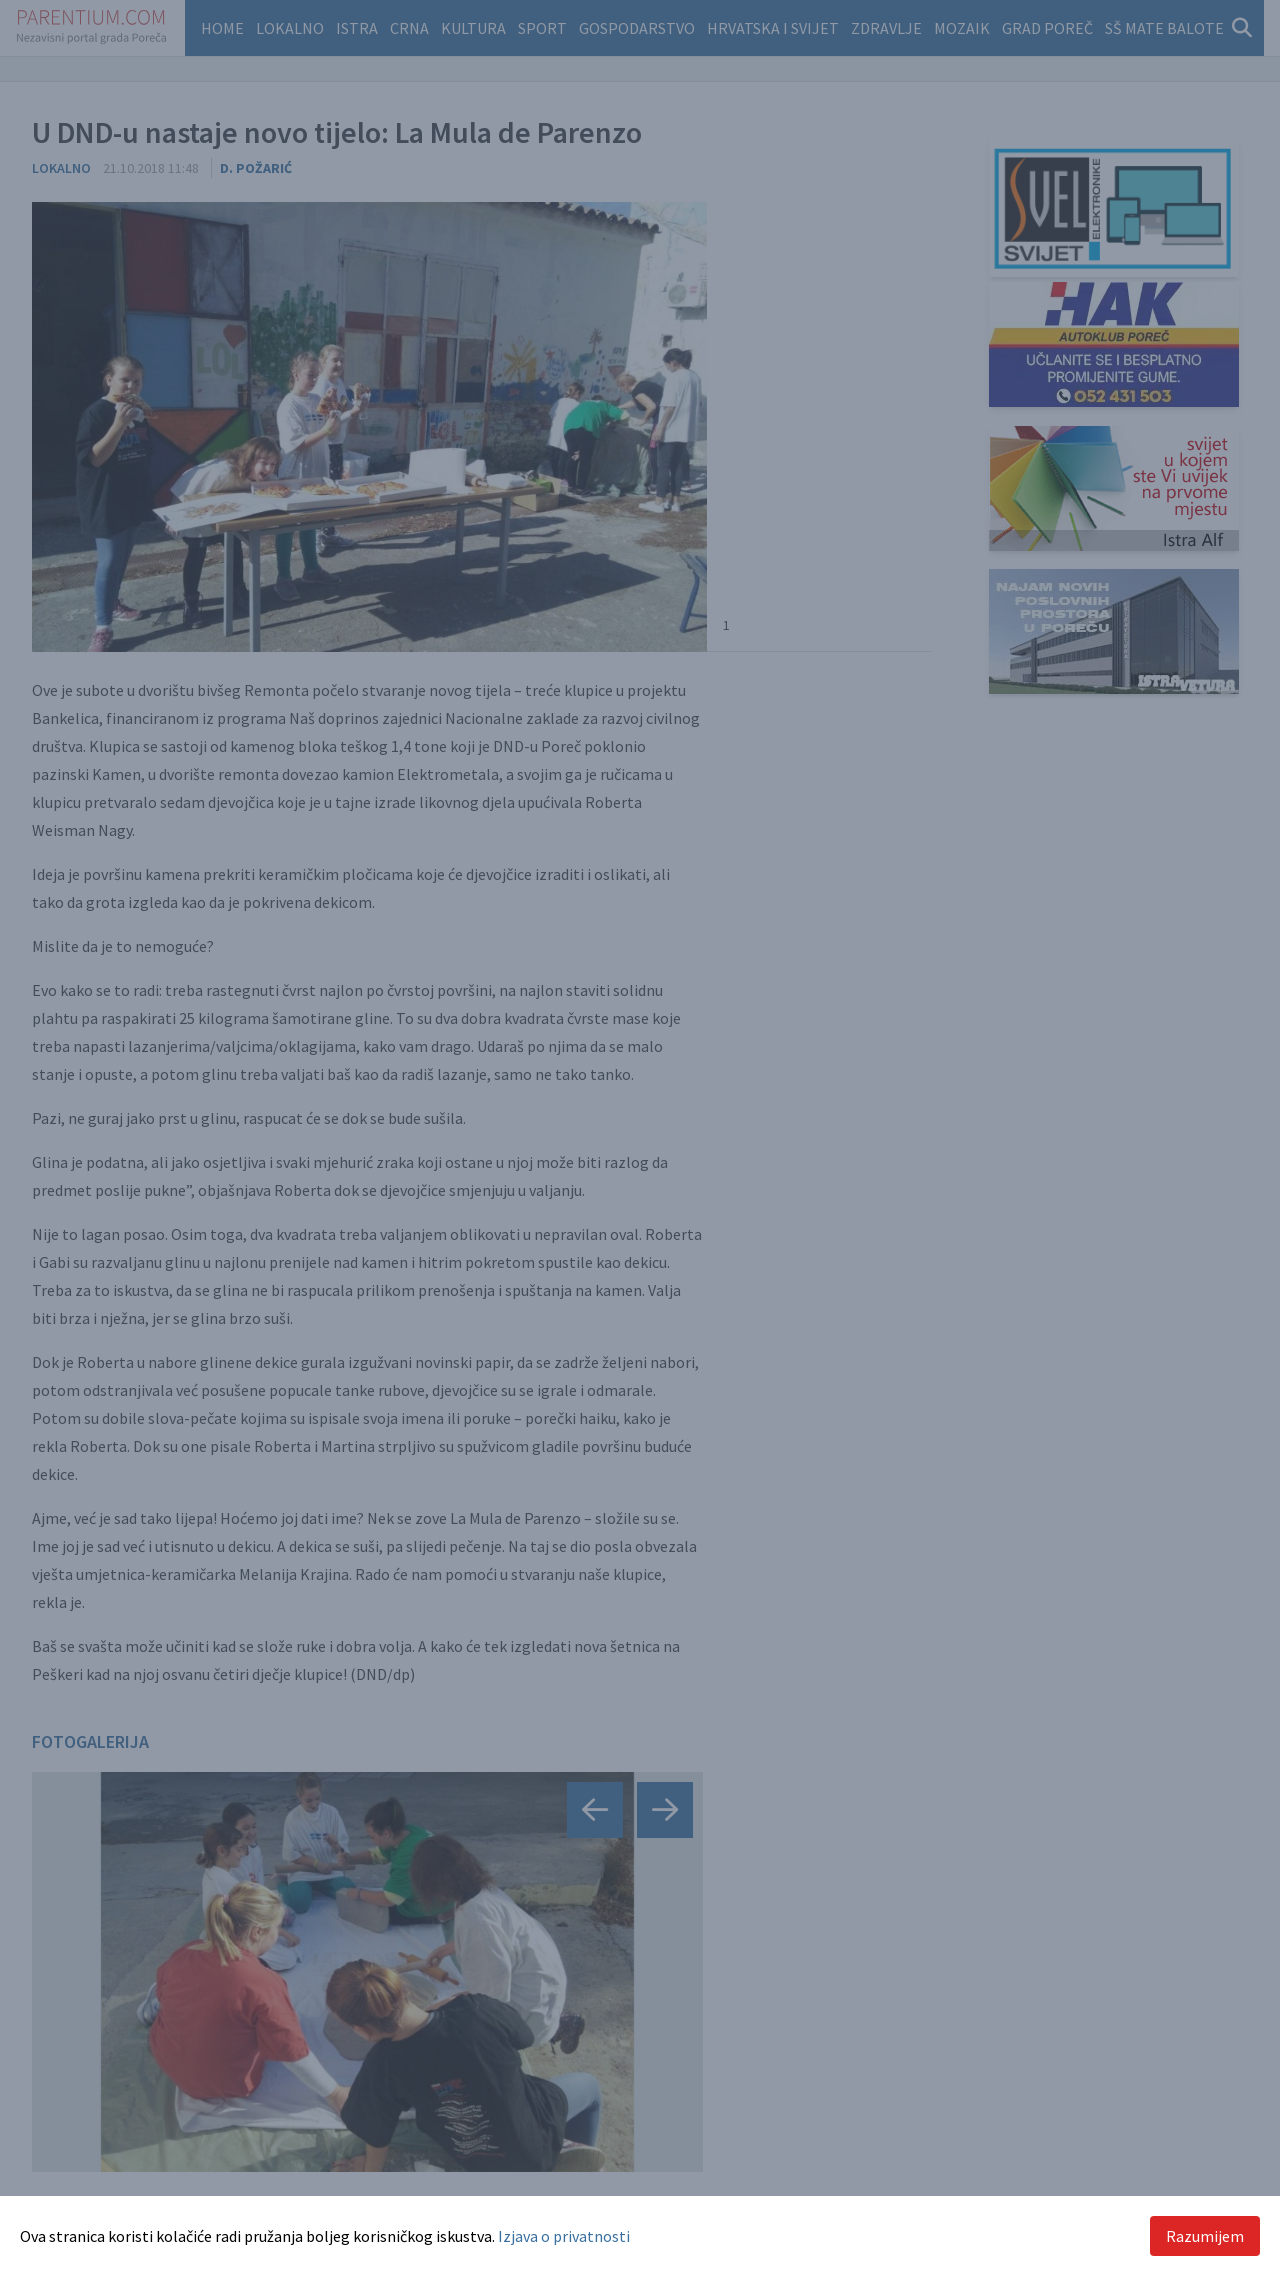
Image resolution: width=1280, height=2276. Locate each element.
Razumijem (1205, 2236)
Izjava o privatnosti (564, 2236)
